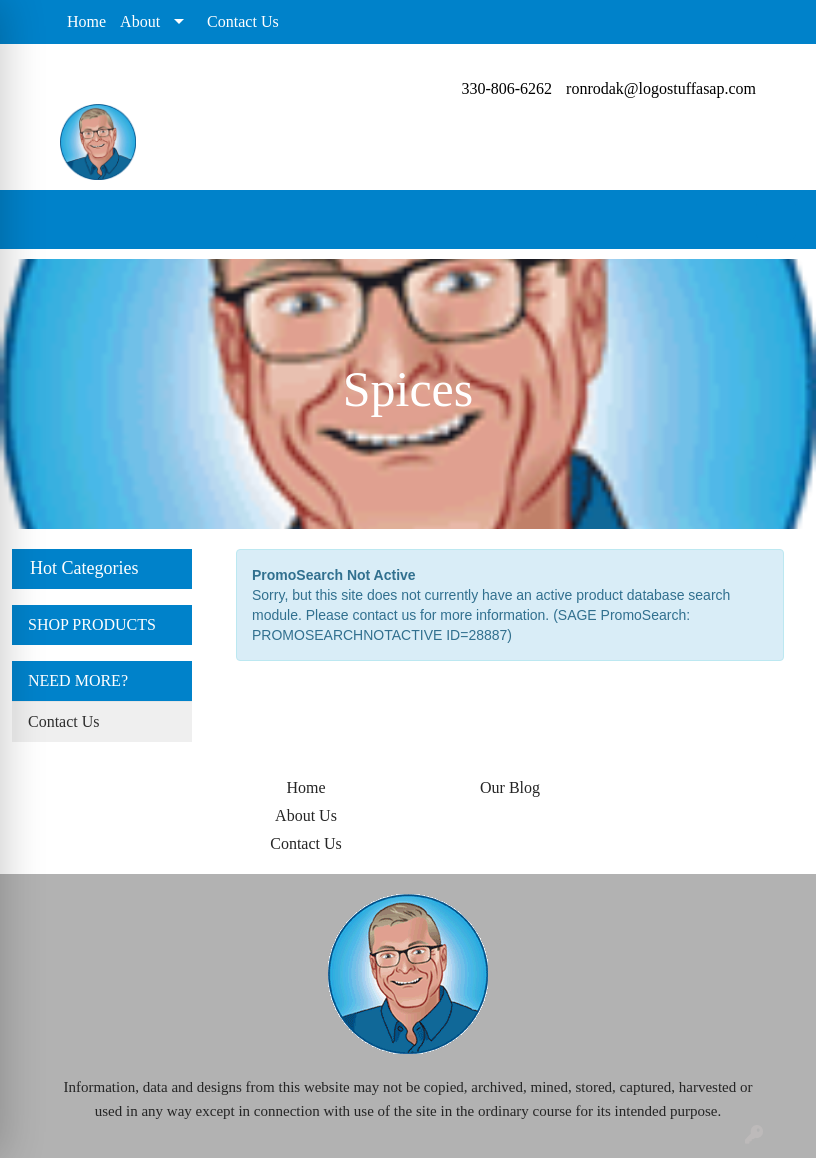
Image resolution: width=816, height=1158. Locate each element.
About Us (306, 815)
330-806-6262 (506, 88)
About (140, 21)
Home (86, 21)
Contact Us (243, 21)
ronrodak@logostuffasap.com (661, 88)
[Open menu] (776, 220)
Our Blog (510, 787)
